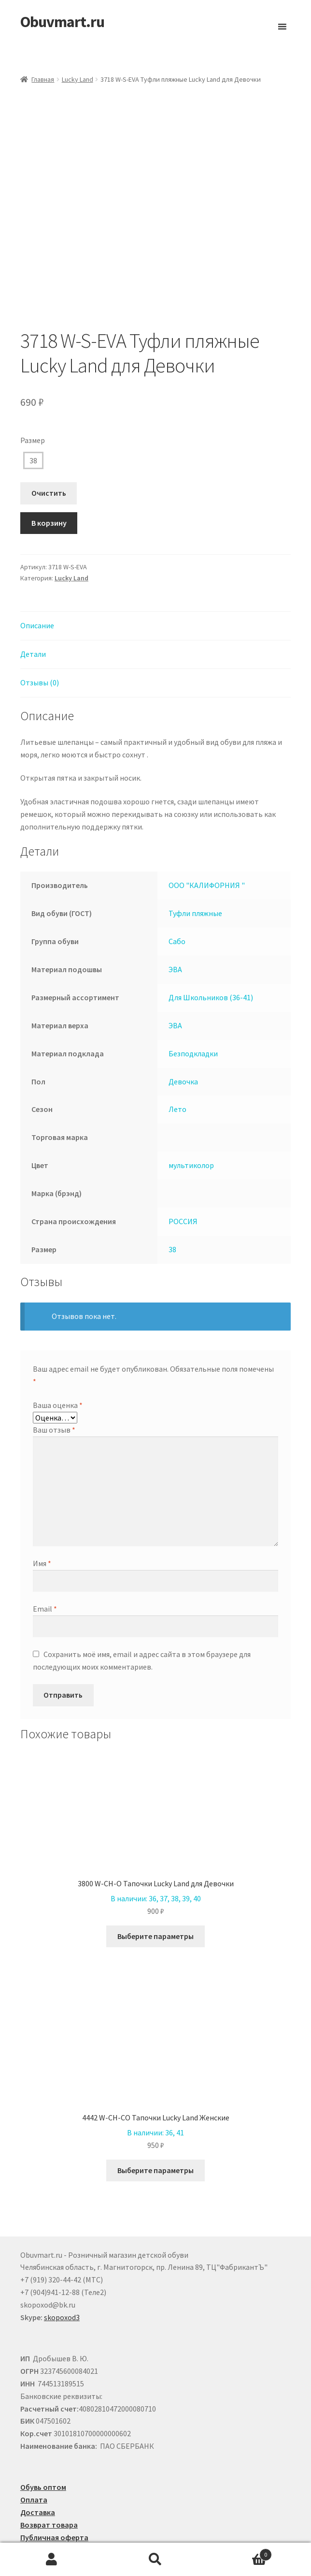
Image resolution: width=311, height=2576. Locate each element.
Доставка (37, 2462)
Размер (32, 390)
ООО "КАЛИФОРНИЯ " (207, 835)
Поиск (156, 2559)
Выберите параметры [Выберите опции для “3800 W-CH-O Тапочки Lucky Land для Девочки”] (155, 1886)
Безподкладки (193, 1003)
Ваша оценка (58, 1355)
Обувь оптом (43, 2437)
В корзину (49, 472)
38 (33, 410)
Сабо (177, 891)
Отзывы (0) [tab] (39, 632)
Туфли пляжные (195, 863)
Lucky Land (77, 79)
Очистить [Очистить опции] (48, 442)
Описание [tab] (37, 575)
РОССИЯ (183, 1171)
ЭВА (175, 919)
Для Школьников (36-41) (211, 947)
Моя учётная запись (52, 2559)
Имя (42, 1513)
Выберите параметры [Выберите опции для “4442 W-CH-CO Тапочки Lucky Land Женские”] (155, 2120)
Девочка (183, 1031)
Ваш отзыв (54, 1379)
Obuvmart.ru (62, 21)
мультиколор (191, 1115)
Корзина (239, 2552)
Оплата (33, 2449)
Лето (177, 1059)
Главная (42, 79)
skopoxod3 (62, 2267)
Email (45, 1558)
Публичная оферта (54, 2487)
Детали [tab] (33, 603)
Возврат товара (49, 2474)
